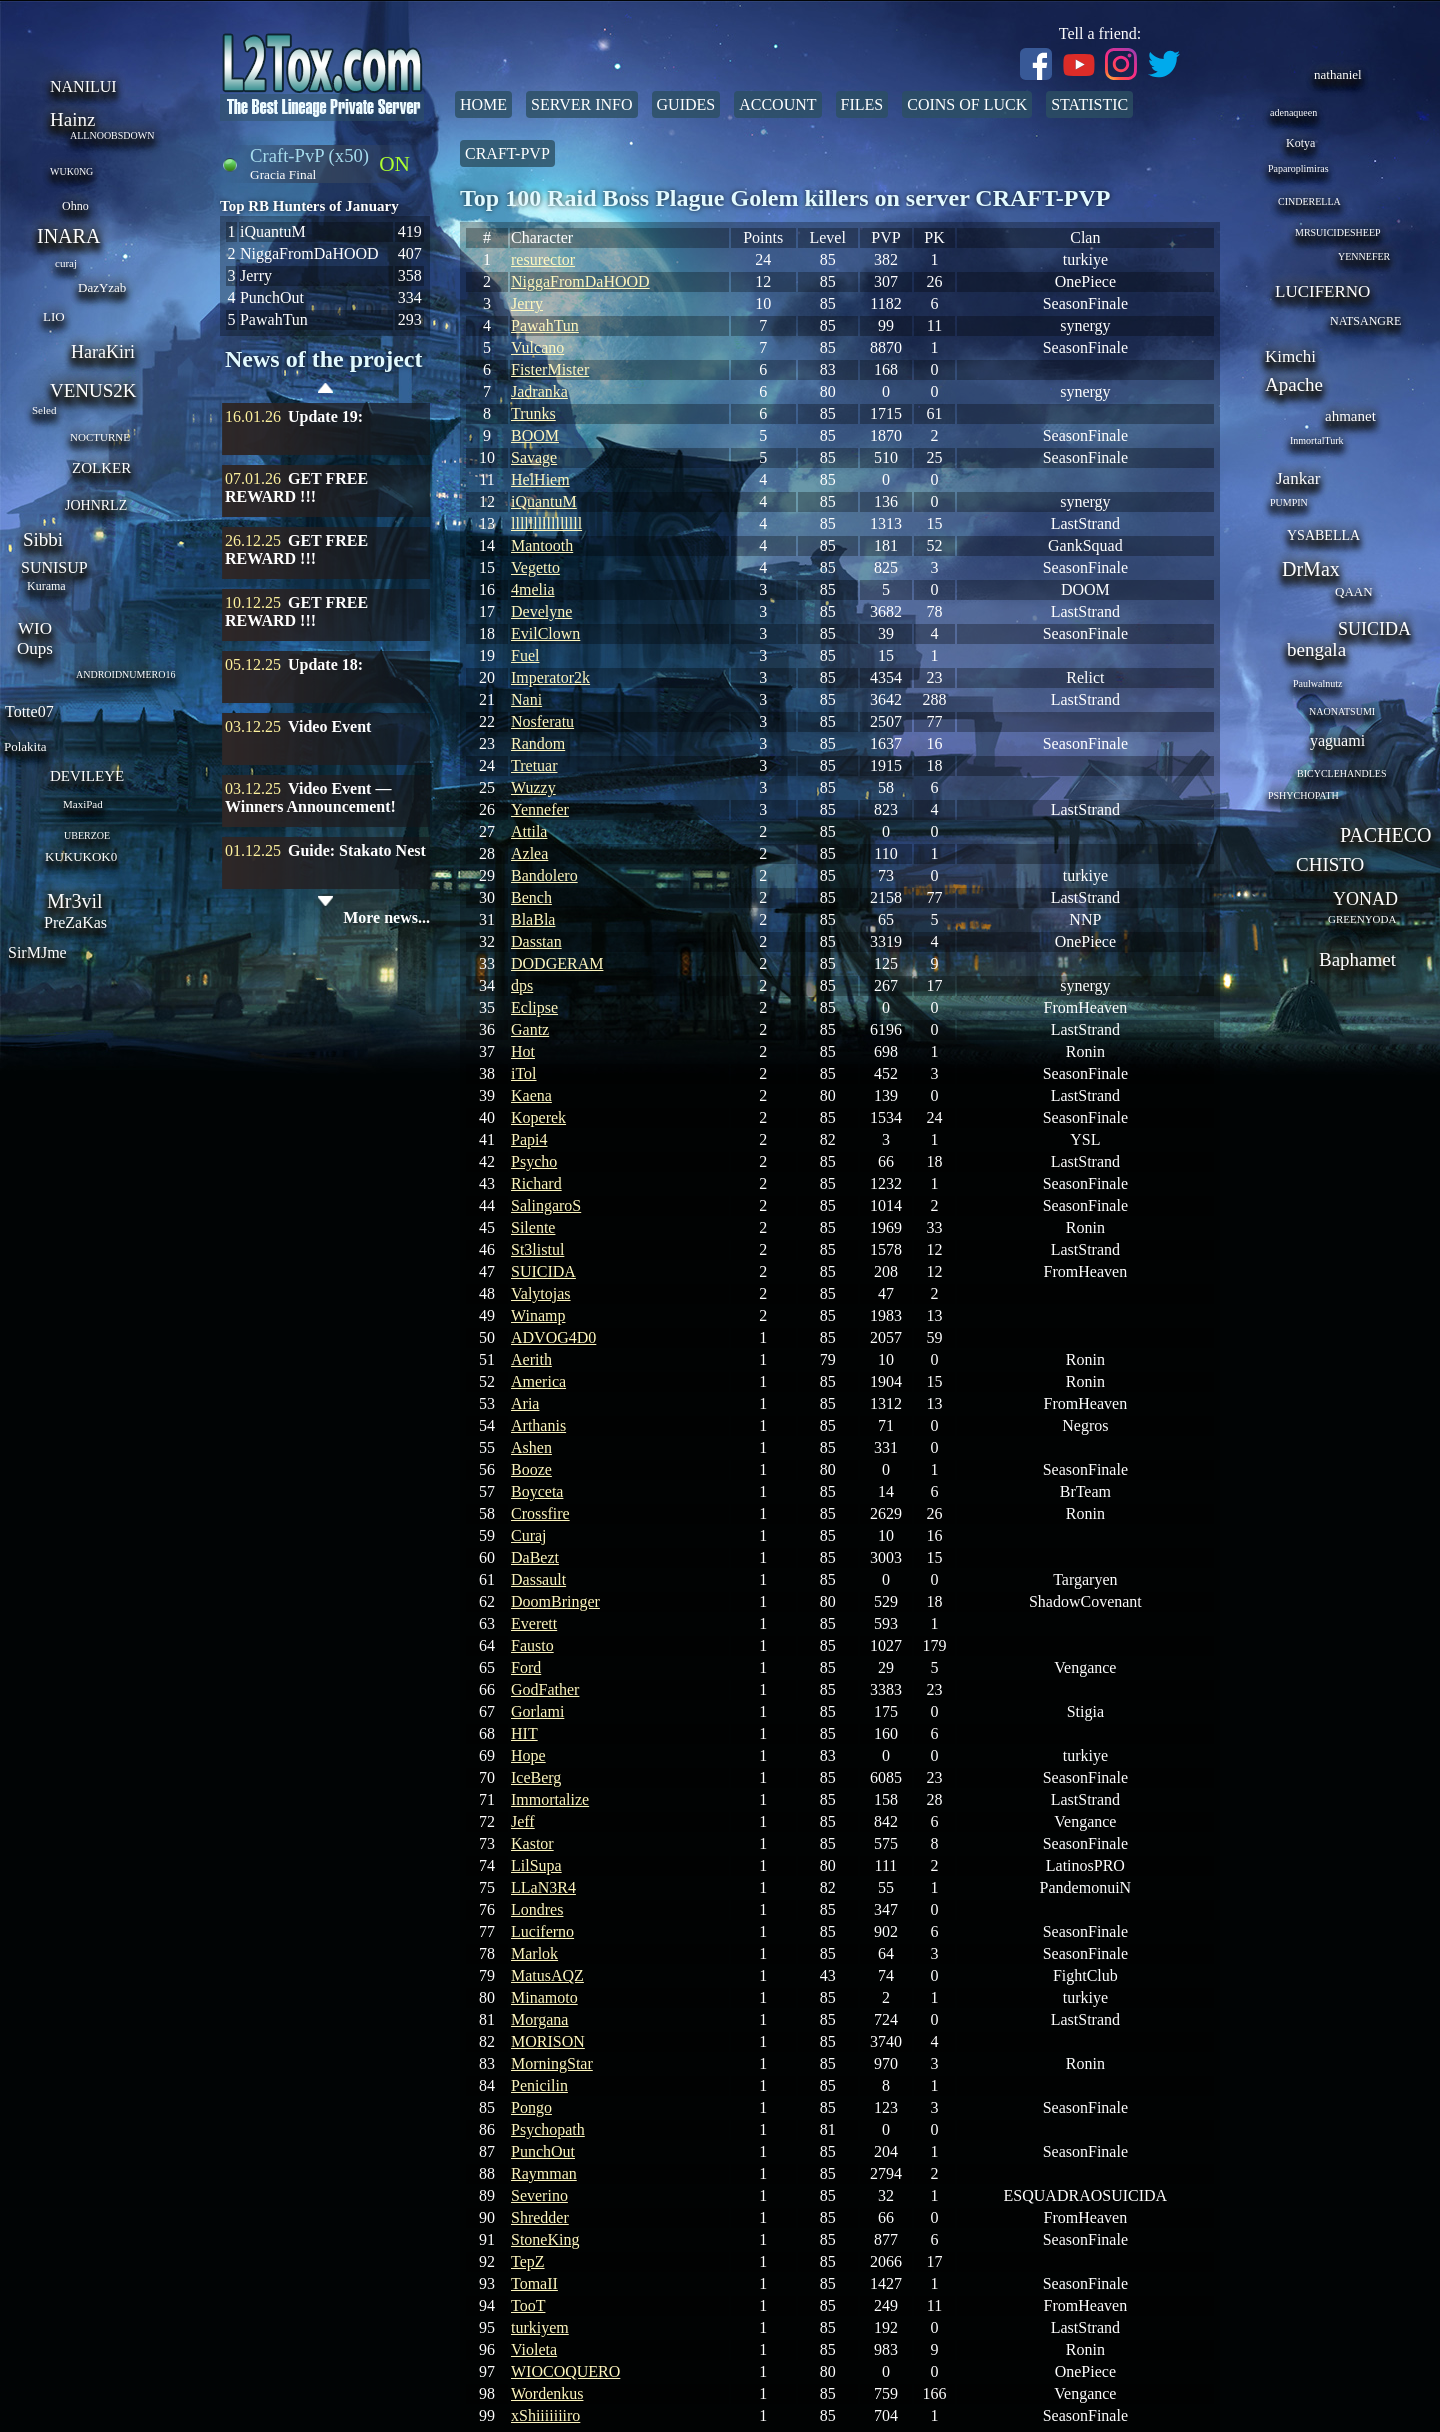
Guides (686, 104)
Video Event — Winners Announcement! (310, 797)
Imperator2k (550, 677)
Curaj (529, 1535)
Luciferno (542, 1931)
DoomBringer (555, 1601)
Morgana (539, 2019)
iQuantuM (544, 501)
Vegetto (535, 567)
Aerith (531, 1359)
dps (522, 985)
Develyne (541, 611)
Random (538, 743)
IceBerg (536, 1777)
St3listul (537, 1249)
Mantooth (542, 545)
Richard (536, 1183)
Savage (534, 457)
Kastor (532, 1843)
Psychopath (548, 2129)
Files (862, 104)
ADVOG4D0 (553, 1337)
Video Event (329, 726)
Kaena (531, 1095)
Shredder (540, 2217)
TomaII (534, 2283)
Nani (526, 699)
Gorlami (537, 1711)
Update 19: (325, 416)
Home (483, 104)
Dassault (538, 1579)
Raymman (544, 2173)
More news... (386, 917)
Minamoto (544, 1997)
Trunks (533, 413)
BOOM (535, 435)
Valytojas (541, 1293)
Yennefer (540, 809)
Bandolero (544, 875)
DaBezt (535, 1557)
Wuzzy (533, 787)
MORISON (548, 2041)
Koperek (538, 1117)
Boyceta (537, 1491)
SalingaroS (546, 1205)
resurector (543, 259)
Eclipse (534, 1007)
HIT (524, 1733)
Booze (531, 1469)
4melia (533, 589)
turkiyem (540, 2327)
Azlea (529, 853)
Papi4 (529, 1139)
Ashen (531, 1447)
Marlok (534, 1953)
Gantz (530, 1029)
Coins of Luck (967, 104)
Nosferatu (542, 721)
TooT (528, 2305)
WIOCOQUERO (565, 2371)
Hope (528, 1755)
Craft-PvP (507, 153)
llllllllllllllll (546, 523)
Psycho (534, 1161)
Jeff (523, 1821)
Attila (529, 831)
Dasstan (536, 941)
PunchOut (543, 2151)
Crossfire (540, 1513)
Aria (525, 1403)
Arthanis (538, 1425)
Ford (526, 1667)
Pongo (531, 2107)
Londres (537, 1909)
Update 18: (325, 664)
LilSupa (536, 1865)
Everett (534, 1623)
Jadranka (539, 391)
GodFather (545, 1689)
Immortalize (550, 1799)
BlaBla (533, 919)
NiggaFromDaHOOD (580, 281)
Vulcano (537, 347)
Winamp (538, 1315)
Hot (523, 1051)
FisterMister (550, 369)
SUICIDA (543, 1271)
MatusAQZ (547, 1975)
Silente (533, 1227)
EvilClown (545, 633)
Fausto (532, 1645)
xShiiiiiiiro (545, 2415)
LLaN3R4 (543, 1887)
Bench (531, 897)
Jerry (527, 303)
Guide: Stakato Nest (357, 850)
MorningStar (552, 2063)
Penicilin (539, 2085)
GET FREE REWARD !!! (296, 487)
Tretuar (534, 765)
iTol (524, 1073)
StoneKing (545, 2239)
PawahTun (545, 325)
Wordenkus (547, 2393)
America (538, 1381)
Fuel (525, 655)
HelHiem (540, 479)
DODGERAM (557, 963)
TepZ (528, 2261)
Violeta (534, 2349)
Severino (539, 2195)
